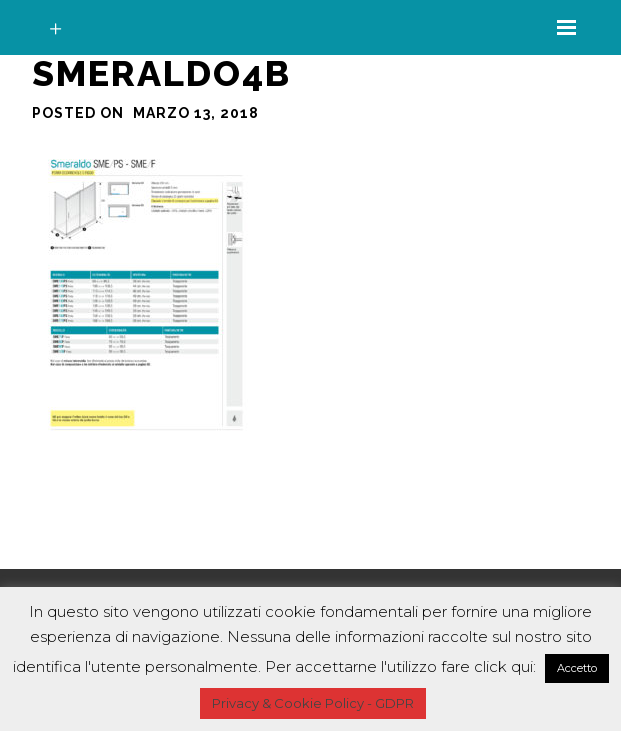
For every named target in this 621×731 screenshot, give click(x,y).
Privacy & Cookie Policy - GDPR (313, 703)
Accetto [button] (577, 668)
